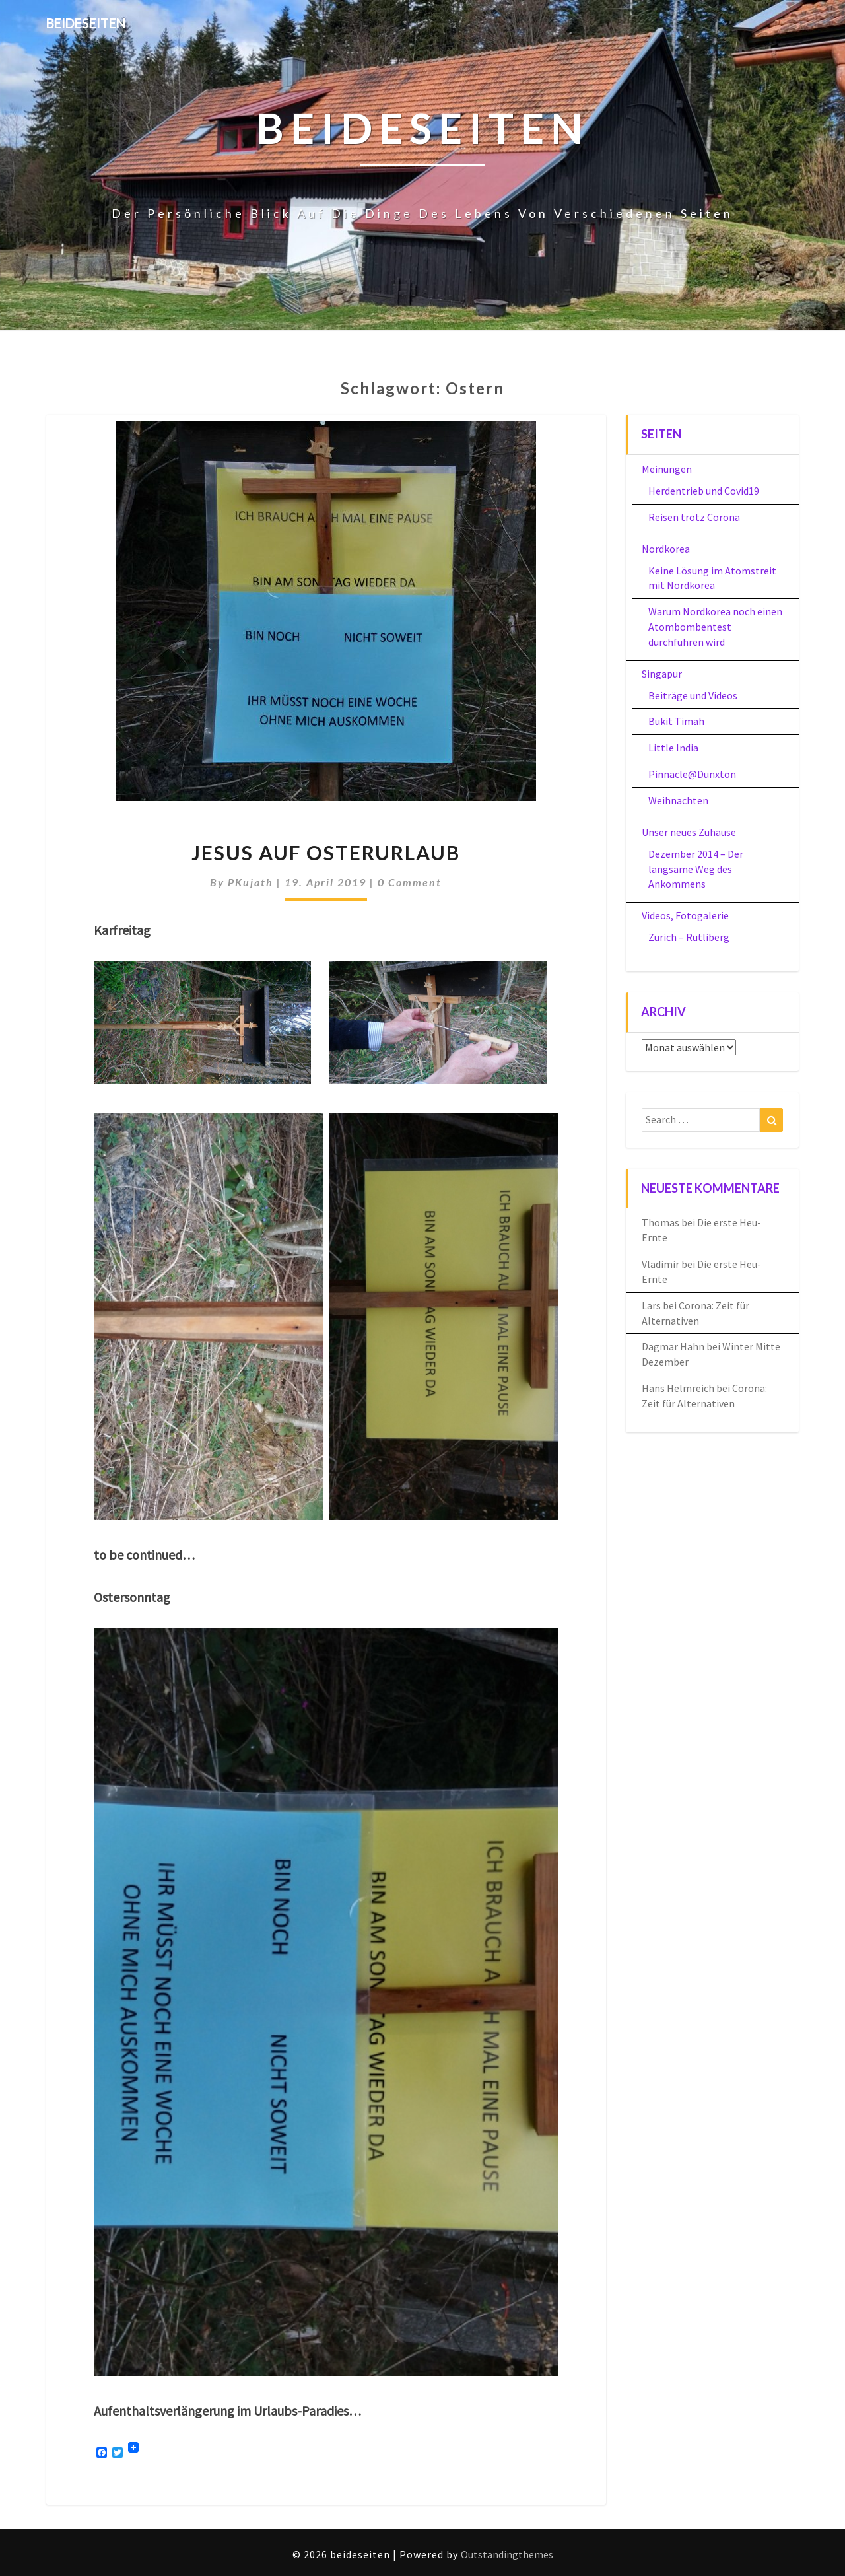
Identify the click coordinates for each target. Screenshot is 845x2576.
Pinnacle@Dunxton (692, 774)
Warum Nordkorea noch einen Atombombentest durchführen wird (715, 626)
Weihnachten (678, 800)
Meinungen (667, 468)
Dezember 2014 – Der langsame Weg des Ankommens (695, 869)
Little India (673, 747)
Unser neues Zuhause (689, 832)
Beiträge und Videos (692, 695)
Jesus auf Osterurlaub (325, 852)
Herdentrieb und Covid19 (703, 490)
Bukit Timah (676, 721)
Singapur (662, 673)
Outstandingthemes (507, 2554)
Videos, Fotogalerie (685, 915)
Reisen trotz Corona (694, 517)
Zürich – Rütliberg (688, 937)
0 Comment (410, 882)
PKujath (250, 882)
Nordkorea (666, 548)
